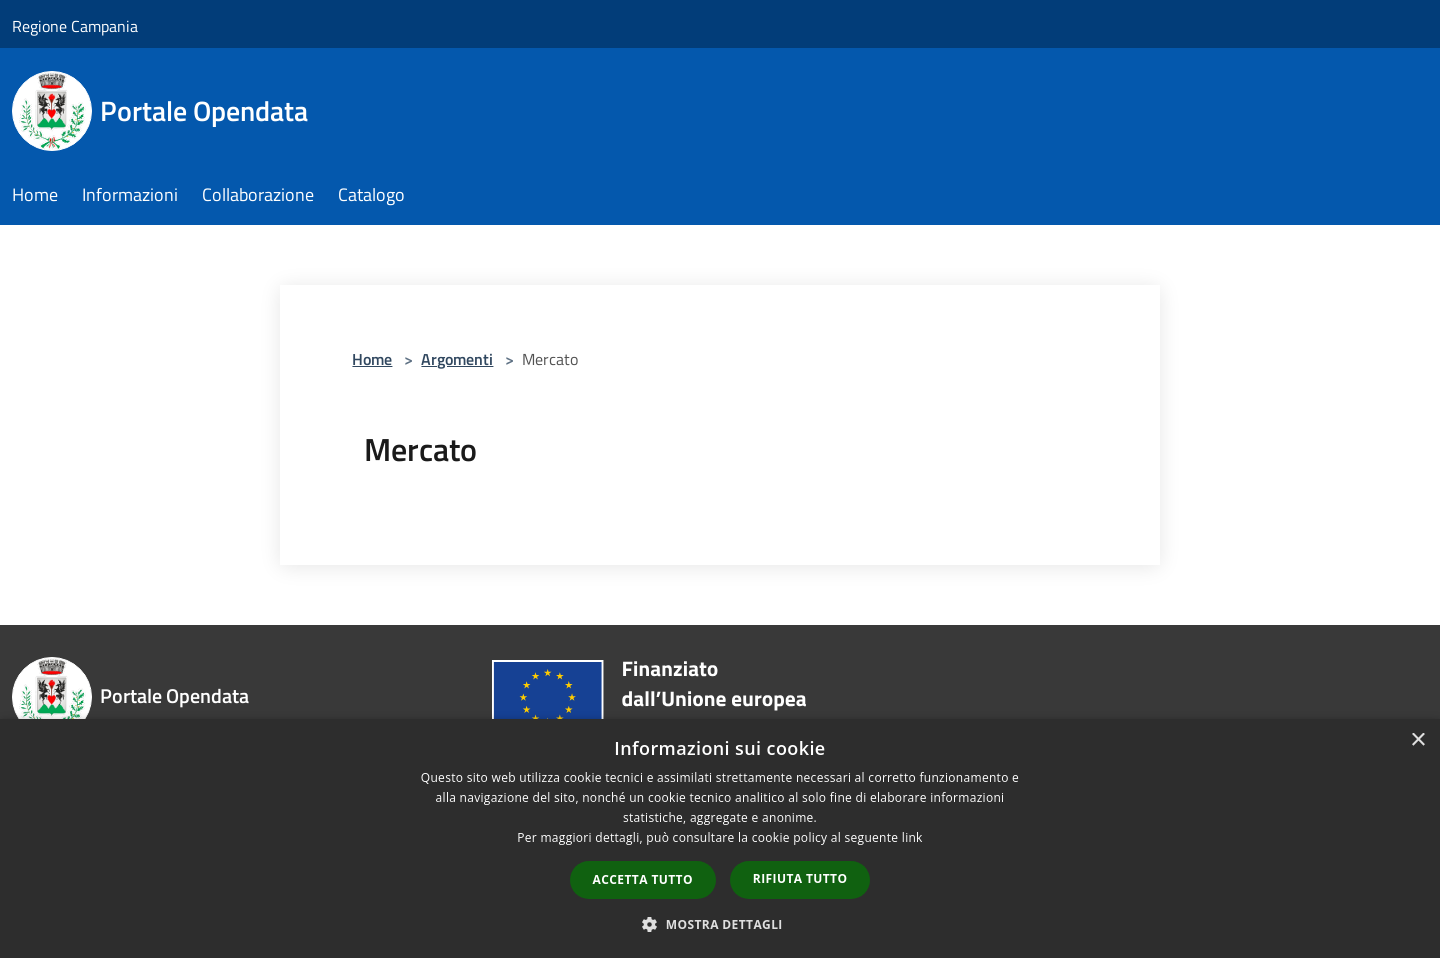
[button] (720, 924)
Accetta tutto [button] (643, 879)
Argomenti (457, 359)
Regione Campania (75, 26)
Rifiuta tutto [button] (800, 878)
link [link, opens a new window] (912, 837)
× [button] (1417, 740)
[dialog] (720, 838)
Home (372, 359)
